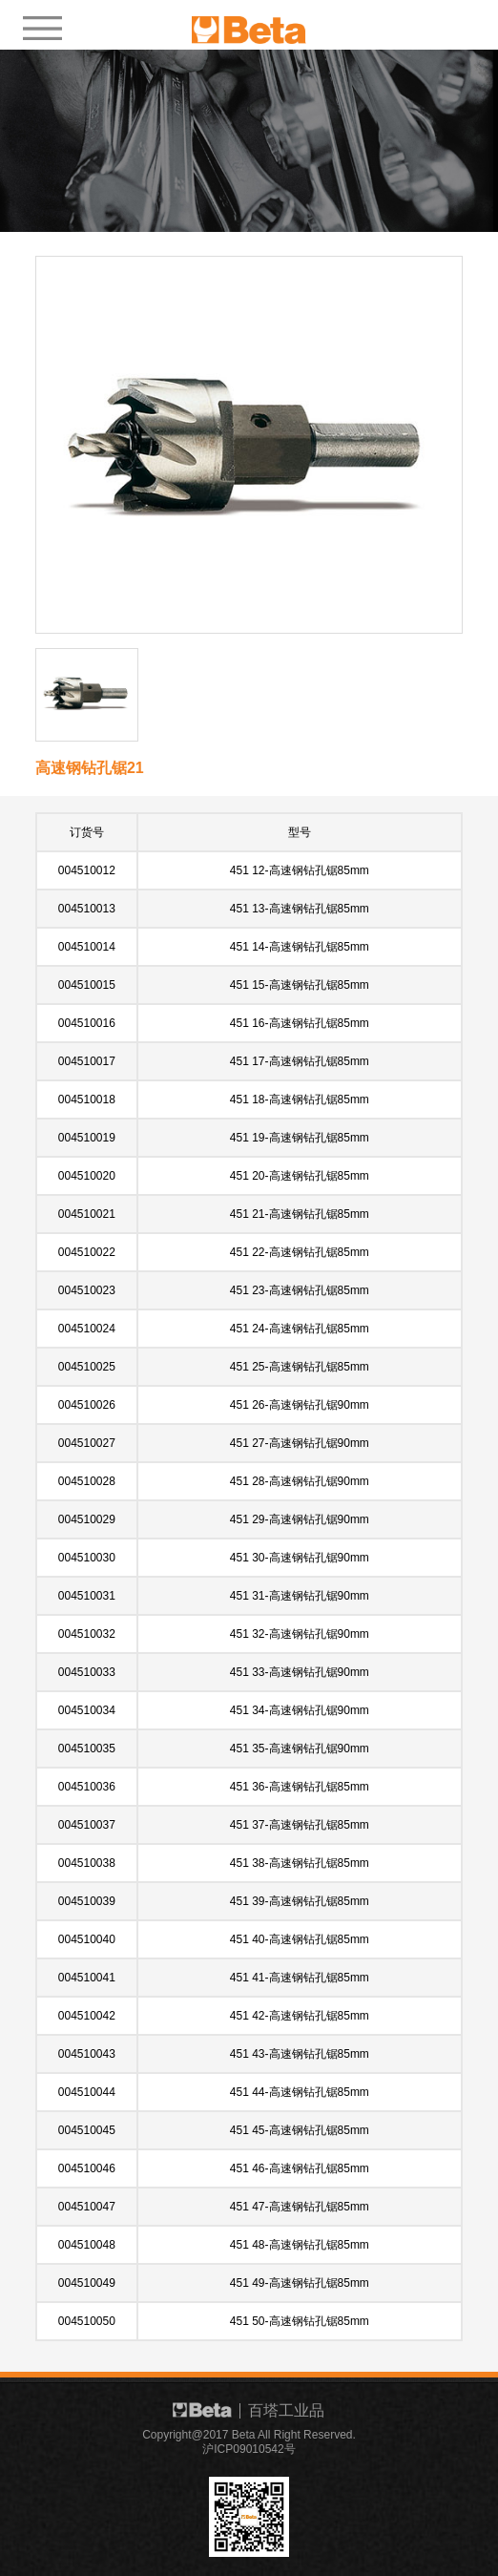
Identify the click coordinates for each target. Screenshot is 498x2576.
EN (427, 22)
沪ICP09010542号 (248, 2449)
